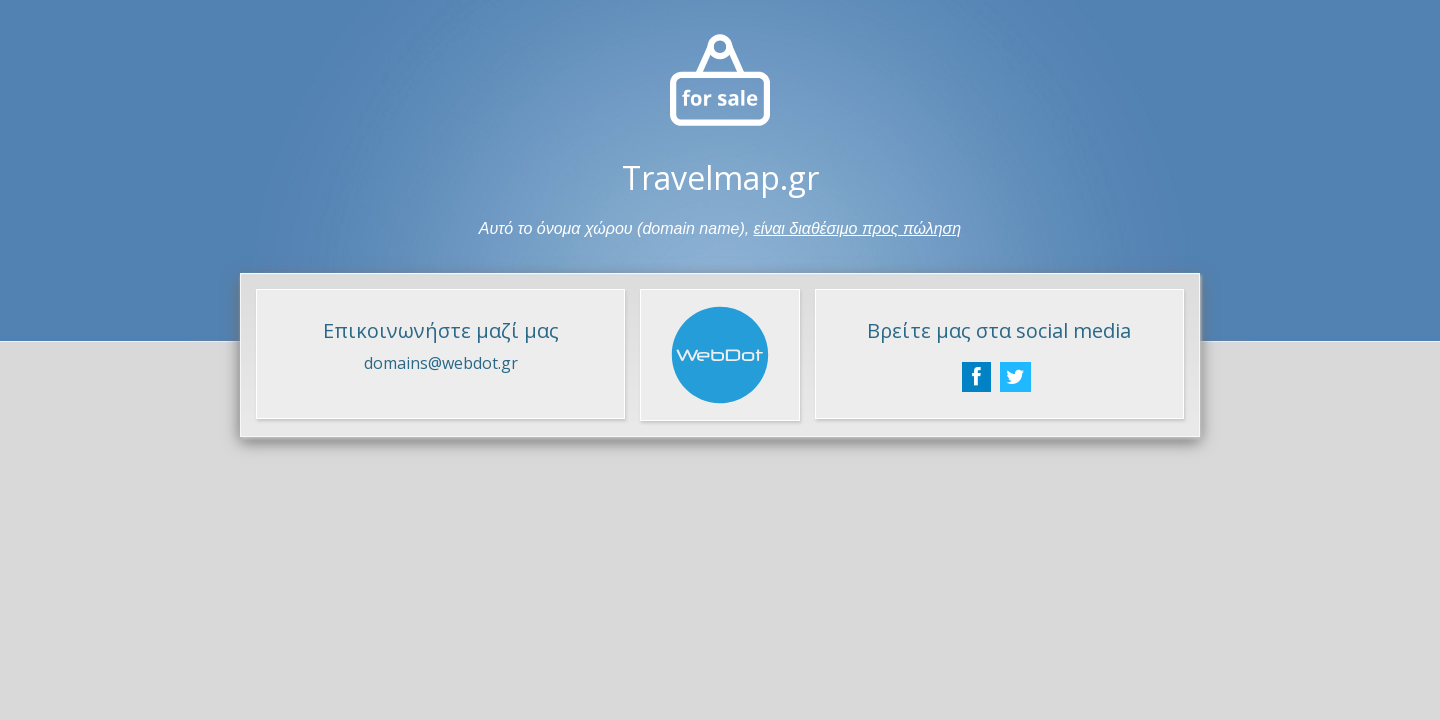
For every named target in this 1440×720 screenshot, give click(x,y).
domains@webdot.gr (441, 363)
